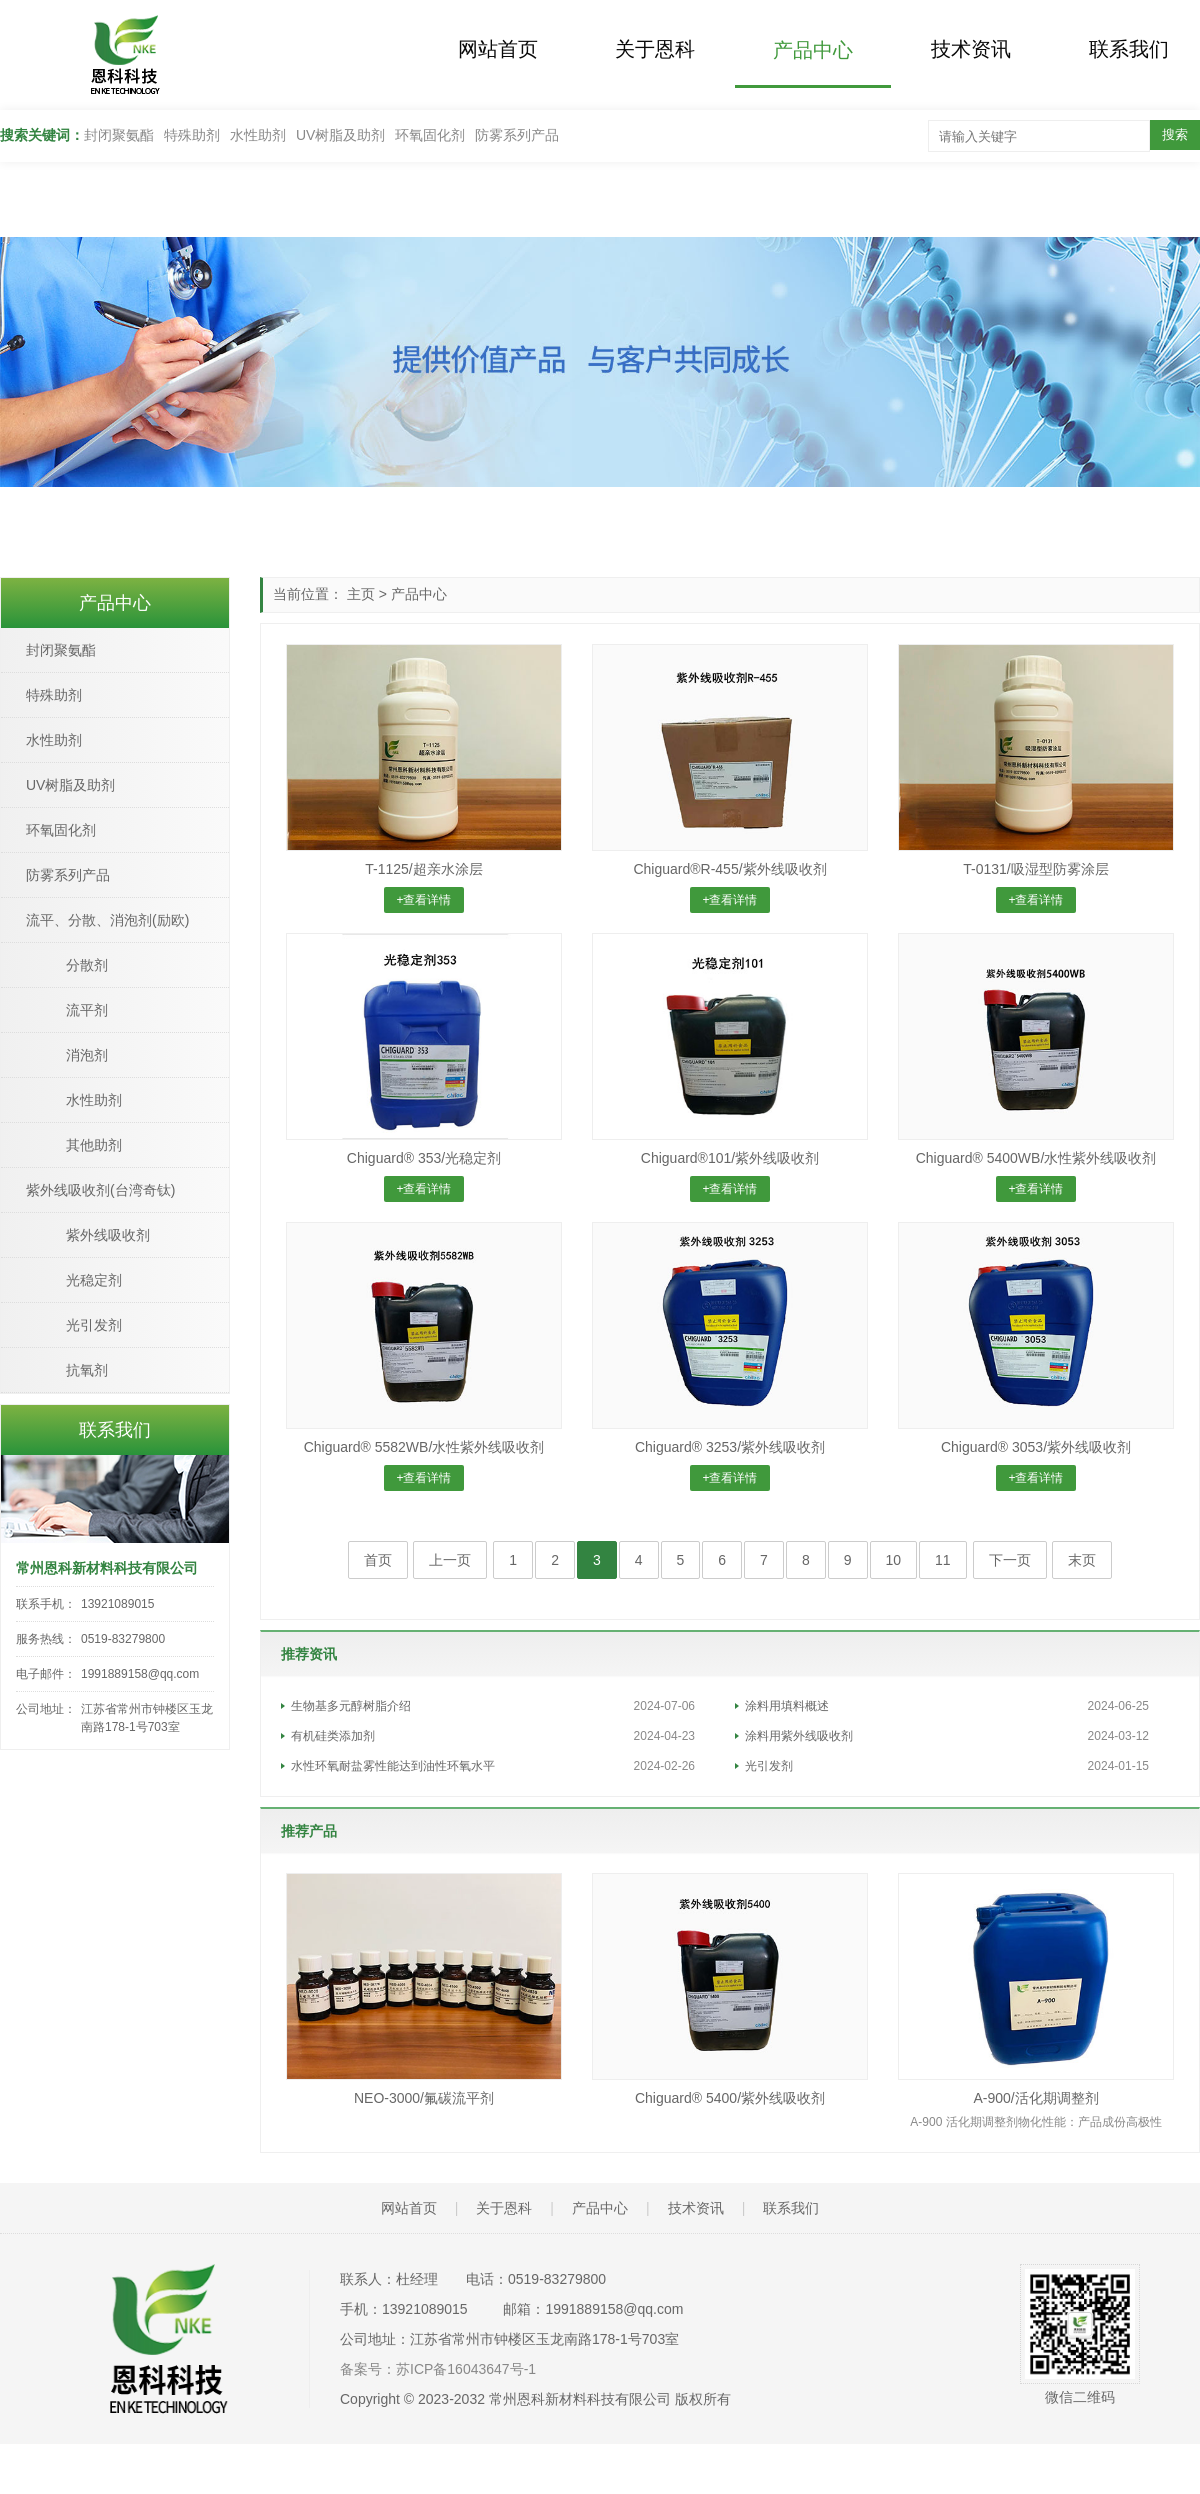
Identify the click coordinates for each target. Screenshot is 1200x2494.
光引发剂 (769, 1766)
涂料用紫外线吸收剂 (799, 1736)
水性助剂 (258, 135)
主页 (361, 594)
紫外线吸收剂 (108, 1235)
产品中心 (802, 50)
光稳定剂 (94, 1280)
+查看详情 (423, 900)
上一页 (450, 1560)
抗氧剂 (87, 1370)
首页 (378, 1560)
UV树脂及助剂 (340, 135)
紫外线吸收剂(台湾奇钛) (100, 1190)
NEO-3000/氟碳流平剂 (424, 2098)
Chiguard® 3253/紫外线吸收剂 (730, 1447)
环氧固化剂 (430, 135)
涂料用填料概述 (787, 1706)
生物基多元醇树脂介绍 (351, 1706)
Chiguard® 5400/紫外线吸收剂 (730, 2098)
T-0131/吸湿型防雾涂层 (1035, 869)
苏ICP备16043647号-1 (466, 2369)
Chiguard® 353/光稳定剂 (424, 1158)
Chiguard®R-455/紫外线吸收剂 (729, 869)
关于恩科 (647, 47)
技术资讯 (957, 47)
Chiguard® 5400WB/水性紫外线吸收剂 (1036, 1158)
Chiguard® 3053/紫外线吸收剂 (1036, 1447)
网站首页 (495, 47)
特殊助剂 (192, 135)
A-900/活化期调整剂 (1035, 2098)
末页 (1082, 1560)
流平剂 (87, 1010)
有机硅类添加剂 (333, 1736)
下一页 (1010, 1560)
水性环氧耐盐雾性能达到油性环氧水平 (393, 1766)
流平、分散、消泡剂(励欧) (107, 920)
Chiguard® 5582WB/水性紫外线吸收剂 (424, 1447)
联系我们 (1109, 47)
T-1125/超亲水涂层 (423, 869)
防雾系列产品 (517, 135)
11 (943, 1560)
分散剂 (87, 965)
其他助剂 (94, 1145)
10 (894, 1560)
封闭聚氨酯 (119, 135)
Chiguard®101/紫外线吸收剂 (730, 1158)
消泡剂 (87, 1055)
